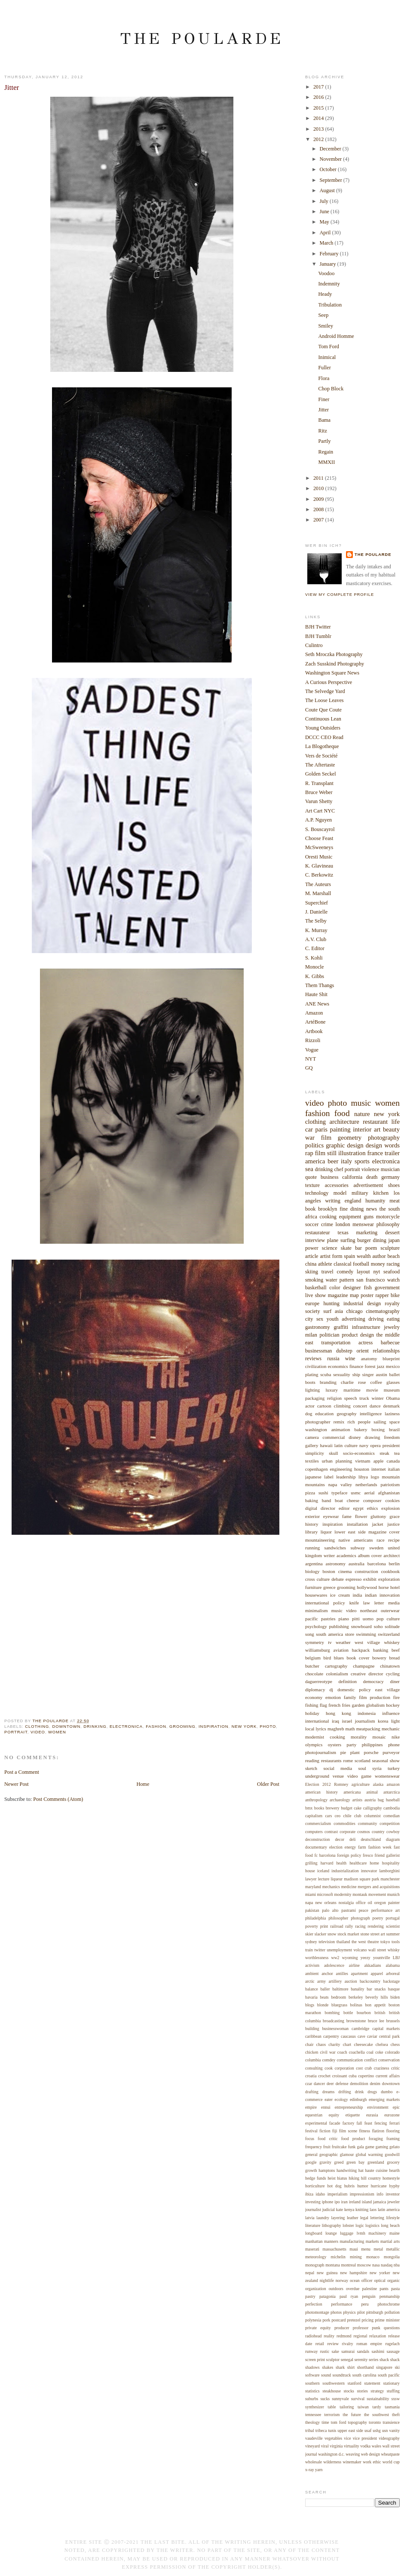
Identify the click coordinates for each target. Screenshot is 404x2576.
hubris (349, 2185)
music (361, 1102)
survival (357, 2398)
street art (377, 1934)
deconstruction (317, 1839)
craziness (381, 2068)
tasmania (392, 2406)
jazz (381, 1366)
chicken (311, 2052)
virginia (336, 2446)
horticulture (315, 2185)
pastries (328, 1618)
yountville (381, 1957)
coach (342, 2052)
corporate (347, 1831)
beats (324, 1997)
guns (368, 1217)
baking (311, 1500)
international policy (325, 1602)
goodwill (392, 2154)
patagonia (327, 2296)
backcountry (370, 1981)
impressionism (362, 2194)
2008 (319, 509)
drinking (94, 1726)
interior (362, 1129)
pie (343, 1752)
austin (381, 1374)
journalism (365, 1720)
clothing (37, 1726)
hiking (354, 2178)
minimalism (316, 1610)
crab (368, 2068)
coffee (376, 1382)
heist (331, 2178)
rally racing (355, 1926)
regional (360, 2336)
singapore (384, 2367)
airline (354, 1965)
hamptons (326, 2170)
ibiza (309, 2194)
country (378, 1831)
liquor (326, 1531)
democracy (373, 1681)
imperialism (337, 2194)
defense (342, 2083)
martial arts (390, 2241)
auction (351, 1981)
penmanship (390, 2296)
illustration (352, 1153)
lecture (324, 1879)
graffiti (341, 1327)
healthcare (358, 1863)
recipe (394, 1540)
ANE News (317, 1004)
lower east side (350, 1531)
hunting (331, 1303)
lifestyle (392, 2217)
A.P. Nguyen (318, 820)
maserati (312, 2249)
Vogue (311, 1050)
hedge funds (315, 2178)
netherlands (366, 1484)
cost (359, 2068)
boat (339, 1500)
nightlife (327, 2280)
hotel (395, 1587)
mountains (315, 1484)
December (331, 149)
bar (358, 1248)
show (395, 1760)
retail (319, 2343)
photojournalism (320, 1752)
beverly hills (377, 1997)
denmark (391, 1405)
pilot (361, 2312)
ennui (326, 2107)
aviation (341, 1650)
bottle (348, 2012)
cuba (352, 2075)
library (311, 1531)
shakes (327, 2367)
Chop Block (331, 389)
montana (332, 2265)
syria (376, 1768)
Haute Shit (316, 994)
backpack (361, 1650)
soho (378, 1626)
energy (350, 1847)
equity (334, 2115)
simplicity (314, 1453)
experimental (316, 2123)
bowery (379, 1657)
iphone (328, 2201)
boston (329, 1571)
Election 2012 (318, 1784)
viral (325, 2446)
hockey (393, 1705)
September (331, 180)
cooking (328, 1217)
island (367, 2201)
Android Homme (336, 336)
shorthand (365, 2367)
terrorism (332, 2414)
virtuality (351, 2446)
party (352, 1744)
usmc (356, 1492)
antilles (342, 1973)
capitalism (313, 1815)
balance (311, 1989)
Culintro (314, 645)
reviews (313, 1358)
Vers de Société (321, 756)
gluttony (378, 1516)
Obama (393, 1398)
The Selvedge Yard (325, 691)
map (354, 1295)
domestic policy (353, 1689)
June (325, 212)
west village (367, 1642)
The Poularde (202, 38)
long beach (390, 2225)
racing (393, 1264)
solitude (392, 1626)
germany (390, 1177)
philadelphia (315, 1918)
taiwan (363, 2406)
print (324, 1926)
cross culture (317, 1579)
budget (346, 1808)
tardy (377, 2406)
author (379, 1256)
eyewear (331, 1516)
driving (375, 1319)
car (309, 1129)
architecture (344, 1121)
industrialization (344, 1870)
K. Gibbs (314, 976)
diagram (393, 1839)
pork (326, 2320)
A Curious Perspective (328, 682)
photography (384, 1137)
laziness (392, 1413)
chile (347, 1815)
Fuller (324, 368)
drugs (372, 2091)
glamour (347, 2154)
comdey (328, 2060)
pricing (367, 2320)
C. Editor (314, 948)
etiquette (353, 2115)
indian (370, 1595)
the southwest (376, 2414)
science (329, 1248)
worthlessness (316, 1957)
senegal (347, 2359)
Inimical (327, 357)
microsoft (325, 1894)
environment (377, 2107)
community (367, 1823)
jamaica (379, 2201)
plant (355, 1752)
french (334, 1705)
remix (339, 1421)
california (352, 1177)
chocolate (314, 1673)
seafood (391, 1272)
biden (395, 1997)
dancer (319, 2083)
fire (396, 1697)
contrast (331, 1831)
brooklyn (327, 1209)
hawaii (326, 1445)
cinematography (383, 1311)
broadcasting (333, 2020)
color (334, 1288)
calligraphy (372, 1808)
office (361, 1902)
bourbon (364, 2012)
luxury (331, 1389)
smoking (314, 1280)
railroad (336, 1926)
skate (346, 1248)
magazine (338, 1295)
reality (329, 2336)
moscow (364, 2265)
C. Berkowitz (319, 875)
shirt (351, 2367)
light (395, 1720)
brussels (393, 2020)
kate (339, 2209)
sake (335, 2351)
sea (309, 1168)
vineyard (312, 2446)
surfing (347, 1240)
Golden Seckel (320, 774)
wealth (364, 1256)
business (329, 1177)
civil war (328, 2052)
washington (316, 1429)
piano (344, 1618)
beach (393, 1256)
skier (309, 1934)
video (38, 1732)
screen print (315, 2359)
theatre (373, 1941)
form (337, 1256)
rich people (359, 1421)
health (341, 1863)
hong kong (338, 1713)
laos (373, 2209)
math (350, 1728)
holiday (312, 1713)
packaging (314, 1398)
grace (394, 1516)
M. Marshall (318, 893)
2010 (319, 488)
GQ (309, 1068)
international (317, 1720)
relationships (386, 1351)
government (387, 1288)
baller (325, 1989)
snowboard (361, 1626)
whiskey (392, 1642)
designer (352, 1288)
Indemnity (329, 284)
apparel (376, 1973)
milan (311, 1335)
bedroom (338, 1997)
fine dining (352, 1209)
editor (344, 1508)
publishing (339, 1626)
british (379, 2012)
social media (337, 1768)
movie (372, 1389)
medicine (349, 1886)
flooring (393, 2130)
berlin (394, 1563)
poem (371, 1248)
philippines (372, 1744)
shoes (394, 1185)
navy (363, 1445)
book (310, 1209)
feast (368, 2123)
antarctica (391, 1792)
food (342, 1113)
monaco (373, 2256)
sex (319, 1319)
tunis (332, 2430)
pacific (311, 1618)
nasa (376, 2265)
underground (317, 1776)
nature (362, 1113)
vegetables (333, 2438)
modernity (342, 1894)
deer (330, 2083)
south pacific (389, 2375)
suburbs (311, 2398)
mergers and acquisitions (379, 1886)
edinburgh (358, 2099)
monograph (314, 2265)
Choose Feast (319, 838)
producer (341, 2327)
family (350, 1697)
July (325, 201)
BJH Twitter (318, 627)
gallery (311, 1445)
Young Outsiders (322, 728)
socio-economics (359, 1453)
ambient (311, 1973)
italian (394, 1469)
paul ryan (349, 2296)
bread (394, 1657)
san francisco (370, 1280)
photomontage (317, 2312)
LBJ (396, 1957)
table (332, 2406)
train (309, 1949)
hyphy (394, 2185)
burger (364, 1240)
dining (379, 1240)
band (326, 1500)
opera (375, 1445)
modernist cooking (325, 1736)
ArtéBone (315, 1022)
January (328, 264)
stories (362, 2391)
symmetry (314, 1642)
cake (357, 1808)
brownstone (356, 2020)
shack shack (390, 2359)
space (394, 1421)
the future (352, 2414)
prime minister (387, 2320)
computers (314, 1831)
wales (376, 2446)
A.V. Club (315, 939)
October (329, 169)
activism (312, 1965)
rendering (376, 1926)
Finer (324, 399)
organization (315, 2288)
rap (309, 1153)
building (312, 2028)
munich (393, 1894)
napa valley (340, 1484)
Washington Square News (332, 673)
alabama (393, 1965)
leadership (345, 1476)
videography (389, 2438)
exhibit (369, 1579)
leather (352, 2217)
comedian (391, 1815)
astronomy (336, 1563)
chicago (354, 1311)
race (380, 1540)
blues (339, 1657)
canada (393, 1460)
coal (370, 2052)
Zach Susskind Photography (334, 664)
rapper (382, 1295)
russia (333, 1358)
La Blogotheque (322, 746)
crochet (324, 2075)
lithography (331, 2225)
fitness (364, 2130)
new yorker (380, 2272)
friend (380, 1855)
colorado (392, 2052)
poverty (311, 1926)
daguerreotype (318, 1681)
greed (339, 2162)
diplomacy (315, 1689)
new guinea (327, 2272)
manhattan (314, 2241)
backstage (391, 1981)
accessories (337, 1185)
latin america (389, 2209)
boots (310, 1382)
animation (340, 1429)
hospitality (391, 1863)
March (327, 243)
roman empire (369, 2343)
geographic (328, 2154)
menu (365, 2249)
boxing (378, 1429)
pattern (347, 1280)
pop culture (388, 1618)
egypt (358, 1508)
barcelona (376, 1563)
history (311, 1524)
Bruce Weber (319, 792)
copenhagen (316, 1469)
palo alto (330, 1910)
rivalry (347, 2343)
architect (391, 1555)
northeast (368, 1610)
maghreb (335, 1728)
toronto (375, 2422)
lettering (377, 2217)
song (309, 1634)
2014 (319, 118)
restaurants (331, 1760)
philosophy (388, 1224)
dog (308, 1413)
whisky (394, 1949)
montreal (348, 2265)
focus (309, 2138)
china (310, 1264)
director (328, 1508)
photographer (318, 1421)
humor (362, 2185)
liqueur (337, 1879)
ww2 (335, 1957)
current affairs (388, 2075)
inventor (393, 2194)
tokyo (385, 1941)
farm (362, 1847)
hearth (394, 2170)
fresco (368, 1855)
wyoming (350, 1957)
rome (348, 1760)
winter (378, 1398)
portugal (393, 1918)
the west (359, 1941)
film (326, 1137)
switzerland (389, 1634)
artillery (335, 1981)
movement (377, 1894)
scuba (325, 1374)
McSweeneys (319, 847)
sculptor (333, 2359)
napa (309, 1902)
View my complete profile (339, 594)
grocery (393, 2162)
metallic (393, 2249)
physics (349, 2312)
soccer (311, 1224)
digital (311, 1508)
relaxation (377, 2336)
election (336, 1847)
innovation (390, 1595)
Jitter (323, 410)
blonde (323, 2005)
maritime (352, 1389)
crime (327, 1224)
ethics (372, 1508)
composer (372, 1500)
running (312, 1547)
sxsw (395, 2398)
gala (360, 2146)
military (360, 1193)
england (353, 1201)
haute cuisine (376, 2170)
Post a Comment (21, 1772)
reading (312, 1760)
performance (341, 2304)
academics (346, 1555)
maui (353, 2249)
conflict (370, 2060)
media (394, 1602)
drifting (344, 2091)
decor (339, 1839)
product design (358, 1335)
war (310, 1137)
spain (349, 1256)
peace (363, 1910)
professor (360, 2327)
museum (392, 1389)
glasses (393, 1382)
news (371, 1209)
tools (396, 1941)
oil (370, 1902)
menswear (363, 1224)
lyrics (320, 1728)
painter (394, 1902)
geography (346, 1413)
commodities (344, 1823)
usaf (367, 2430)
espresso (353, 1579)
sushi (323, 1492)
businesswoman (335, 2028)
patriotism (390, 1484)
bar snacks (376, 1989)
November (331, 159)
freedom (392, 1437)
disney (355, 1437)
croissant (339, 2075)
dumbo (386, 2091)
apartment (359, 1973)
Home (142, 1784)
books (319, 1808)
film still (326, 1153)
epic (396, 2107)
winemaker (352, 2461)
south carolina (364, 2375)
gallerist (393, 1855)
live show (315, 1295)
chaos (321, 2044)
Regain (326, 452)
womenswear (387, 1776)
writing (332, 1201)
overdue (352, 2288)
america (315, 1161)
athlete (325, 1264)
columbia (313, 2060)
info (379, 2194)
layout (363, 1272)
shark (340, 2367)
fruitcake (339, 2146)
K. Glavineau (319, 866)
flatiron (378, 2130)
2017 (319, 87)
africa (311, 1217)
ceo (338, 1815)
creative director (367, 1673)
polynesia (313, 2320)
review (333, 2343)
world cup (391, 2461)
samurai (348, 2351)
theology (312, 2422)
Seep (323, 315)
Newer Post (16, 1784)
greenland (375, 2162)
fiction (325, 2130)
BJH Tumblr (318, 636)
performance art (385, 1910)
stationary (391, 2383)
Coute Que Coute (323, 710)
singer (368, 1374)
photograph (360, 1918)
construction (366, 1571)
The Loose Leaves (324, 700)
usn (385, 2430)
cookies (392, 1500)
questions (392, 2327)
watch (393, 1280)
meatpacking (368, 1728)
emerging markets (384, 2099)
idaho (320, 2194)
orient (363, 1351)
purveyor (391, 1752)
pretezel (354, 2320)
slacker (321, 1934)
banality (357, 1989)
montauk (359, 1894)
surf (327, 1311)
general (311, 2154)
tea (397, 1453)
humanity (375, 1201)
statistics (312, 2391)
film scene (348, 2130)
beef (396, 1650)
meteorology (315, 2256)
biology (312, 1571)
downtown (66, 1726)
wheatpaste (390, 2454)
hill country (371, 2178)
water (331, 1280)
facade (334, 2123)
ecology (341, 2099)
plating (311, 1374)
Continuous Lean (323, 719)
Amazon (314, 1013)
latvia (310, 2217)
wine (350, 1358)
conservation (389, 2060)
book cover (358, 1657)
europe (312, 1303)
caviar (372, 2036)
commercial (334, 1437)
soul (362, 1768)
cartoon (324, 1405)
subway (357, 1547)
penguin (368, 2296)
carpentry (331, 2036)
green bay (355, 2162)
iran (344, 2201)
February (330, 254)
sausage (393, 2351)
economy (313, 1697)
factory (349, 2123)
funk (352, 2146)
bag (381, 1799)
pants (384, 2288)
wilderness (332, 2461)
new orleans (325, 1902)
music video (344, 1610)
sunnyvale (340, 2398)
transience (391, 2422)
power (311, 1248)
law (366, 1602)
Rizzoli (312, 1040)
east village (387, 1689)
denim (375, 2083)
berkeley (356, 1997)
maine (394, 2233)
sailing (379, 1421)
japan (394, 1240)
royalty (392, 1303)
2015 (319, 108)
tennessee (313, 2414)
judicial (328, 2209)
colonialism (337, 1673)
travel (327, 1272)
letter (379, 1602)
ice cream (340, 1595)
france (375, 1153)
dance (375, 1405)
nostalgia (346, 1902)
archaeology (340, 1799)
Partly (324, 441)
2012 (319, 139)
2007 (319, 520)
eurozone (392, 2115)
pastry (310, 2296)
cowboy (393, 1831)
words (392, 1145)
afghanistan (389, 1492)
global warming (369, 2154)
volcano (360, 1949)
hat (361, 2170)
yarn (318, 2469)
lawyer (311, 1879)
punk (376, 2327)
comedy (345, 1272)
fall (359, 2123)
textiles (312, 1460)
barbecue (390, 1343)
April (326, 233)
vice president (365, 2438)
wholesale (313, 2461)
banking (380, 1650)
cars (328, 1815)
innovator (369, 1870)
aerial (369, 1492)
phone (394, 1744)
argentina (314, 1563)
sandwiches (335, 1547)
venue (338, 1776)
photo (268, 1726)
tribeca (321, 2430)
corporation (344, 2068)
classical (342, 1264)
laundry (322, 2217)
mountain (391, 1476)
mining (356, 2256)
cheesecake (363, 2044)
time (325, 2422)
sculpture (390, 1248)
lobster (348, 2225)
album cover (370, 1555)
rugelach (392, 2343)
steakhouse (331, 2391)
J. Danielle (316, 912)
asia (339, 1311)
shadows (312, 2367)
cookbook (390, 1571)
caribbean (313, 2036)
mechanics (331, 1886)
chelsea (382, 2044)
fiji (334, 2130)
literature (312, 2225)
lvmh (361, 2233)
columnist (372, 1815)
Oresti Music (318, 857)
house (310, 1870)
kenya (349, 2209)
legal (364, 2217)
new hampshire (353, 2272)
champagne (363, 1665)
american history (321, 1792)
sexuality (341, 1374)
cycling (393, 1673)
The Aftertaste (320, 765)
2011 (319, 478)
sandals (363, 2351)
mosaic (379, 1736)
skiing (311, 1272)
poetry (378, 1918)
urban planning (337, 1460)
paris (321, 1129)
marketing (367, 1233)
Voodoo (326, 273)
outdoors (336, 2288)
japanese (313, 1476)
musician (390, 1169)
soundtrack (342, 2375)
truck (364, 1398)
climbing (342, 1405)
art (377, 1129)
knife (354, 1602)
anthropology (316, 1799)
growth (311, 2170)
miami (310, 1894)
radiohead (313, 2336)
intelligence (371, 1413)
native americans (356, 1540)
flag (323, 1705)
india (357, 1595)
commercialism (318, 1823)
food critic (327, 2138)
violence (370, 1169)
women (57, 1732)
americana (352, 1792)
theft (396, 2414)
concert (360, 1405)
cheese (353, 1500)
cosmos (363, 1831)
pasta (395, 2288)
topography (357, 2422)
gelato (394, 2146)
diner (395, 1681)
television (326, 1941)
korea (383, 1720)
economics (338, 1366)
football (361, 1264)
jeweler (393, 2201)
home (374, 1863)
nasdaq (386, 2265)
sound (326, 2375)
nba (397, 2265)
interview (315, 1240)
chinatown (390, 1665)
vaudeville (314, 2438)
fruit (327, 2146)
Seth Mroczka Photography (334, 654)
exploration (389, 1579)
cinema (345, 1571)
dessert (392, 1233)
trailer (392, 1153)
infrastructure (366, 1327)
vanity (394, 2430)
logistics (372, 2225)
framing (393, 2138)
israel (347, 1720)
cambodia (391, 1808)
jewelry (392, 1327)
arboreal (393, 1973)
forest (369, 1366)
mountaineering (320, 1540)
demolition (359, 2083)
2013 (319, 129)
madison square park (361, 1879)
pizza (310, 1492)
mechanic (391, 1728)
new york (244, 1726)
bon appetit (375, 2005)
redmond (344, 2336)
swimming (366, 1634)
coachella (357, 2052)
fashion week (380, 1847)
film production (374, 1697)
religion (334, 1398)
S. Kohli (314, 958)
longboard (313, 2233)
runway (311, 2351)
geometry (349, 1137)
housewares (316, 1595)
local (309, 1728)
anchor (327, 1973)
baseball (393, 1799)
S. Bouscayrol (320, 829)
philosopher (338, 1918)
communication (350, 2060)
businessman (318, 1351)
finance (356, 1366)
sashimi (377, 2351)
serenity (361, 2359)
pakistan (312, 1910)
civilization (315, 1366)
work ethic (372, 2461)
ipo (337, 2201)
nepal (309, 2272)
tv (330, 1642)
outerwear (390, 1610)
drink (359, 2091)
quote (311, 1177)
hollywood (367, 1587)
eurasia (372, 2115)
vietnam (362, 1460)
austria (370, 1799)
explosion (390, 1508)
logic (359, 2225)
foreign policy (349, 1855)
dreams (328, 2091)
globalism (375, 1705)
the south (390, 1209)
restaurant (375, 1121)
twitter (319, 1949)
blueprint (391, 1358)
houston (361, 1469)
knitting (361, 2209)
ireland (355, 2201)
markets (372, 2241)
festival (311, 2130)
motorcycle (388, 1217)
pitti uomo (362, 1618)
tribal (309, 2430)
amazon (393, 1784)
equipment (350, 1217)
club (357, 1815)
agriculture (361, 1784)
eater (328, 2099)
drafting (311, 2091)
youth (333, 1319)
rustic (325, 2351)
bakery (361, 1429)
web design (370, 2454)
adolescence (334, 1965)
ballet (394, 1374)
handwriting (347, 2170)
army (321, 1981)
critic (395, 2068)
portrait (16, 1732)
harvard (327, 1863)
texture (312, 1185)
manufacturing (352, 2241)
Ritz (322, 431)
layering (338, 2217)
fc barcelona (325, 1855)
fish (368, 1288)
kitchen (381, 1193)
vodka (365, 2446)
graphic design (344, 1145)
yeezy (365, 1957)
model (340, 1193)
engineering (341, 1469)
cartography (336, 1665)
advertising (353, 1319)
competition (390, 1823)
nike (396, 1736)
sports (362, 1161)
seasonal (380, 1760)
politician (329, 1335)
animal (372, 1792)
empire (311, 2107)
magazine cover (384, 1531)
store (349, 1634)
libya (363, 1476)
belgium (313, 1657)
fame (347, 1516)
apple (378, 1460)
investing (313, 2201)
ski (397, 2367)
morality (359, 1736)
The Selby (316, 921)
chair (309, 2044)
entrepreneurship (349, 2107)
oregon (380, 1902)
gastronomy (317, 1327)
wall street (377, 1949)
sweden (376, 1547)
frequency (313, 2146)
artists (357, 1799)
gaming (382, 2146)
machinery (377, 2233)
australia (356, 1563)
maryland (313, 1886)
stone (364, 1934)
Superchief (316, 903)
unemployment (339, 1949)
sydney (311, 1941)
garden (358, 1705)
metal (378, 2249)
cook (328, 2068)
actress (365, 1343)
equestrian (313, 2115)
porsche (371, 1752)
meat (394, 1201)
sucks (325, 2398)
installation (357, 1524)
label (328, 1476)
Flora (324, 378)
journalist (313, 2209)
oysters (334, 1744)
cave (361, 2036)
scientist (393, 1926)
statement (372, 2383)
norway (342, 2280)
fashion (156, 1726)
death (371, 1177)
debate (337, 1579)
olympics (313, 1744)
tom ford (338, 2422)
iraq (335, 1720)
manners (331, 2241)
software (312, 2375)
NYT (310, 1059)
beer (332, 1161)
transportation (336, 1343)
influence (391, 1713)
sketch (311, 1768)
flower (361, 1516)
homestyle (391, 2178)
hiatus (342, 2178)
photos (336, 2312)
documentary (316, 1847)
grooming (182, 1726)
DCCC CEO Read (324, 737)
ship (356, 1374)
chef (338, 1169)
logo (374, 1476)
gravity (325, 2162)
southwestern (333, 2383)
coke (379, 2052)
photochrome (388, 2304)
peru (364, 2304)
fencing (380, 2123)
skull (333, 1453)
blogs (309, 2005)
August (328, 190)
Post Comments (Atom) (58, 1799)
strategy (377, 2391)
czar (308, 2083)
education (324, 1413)
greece (329, 1587)
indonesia (367, 1713)
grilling (311, 1863)
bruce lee (376, 2020)
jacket (377, 1524)
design (374, 1145)
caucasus (348, 2036)
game (369, 2146)
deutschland (371, 1839)
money (378, 1264)
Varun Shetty (318, 801)
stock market (348, 1934)
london (343, 1224)
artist (325, 1256)
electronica (126, 1726)
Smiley (326, 326)
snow (332, 1934)
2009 (319, 499)
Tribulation (330, 305)
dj (332, 1689)
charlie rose (353, 1382)
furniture (313, 1587)
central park (389, 2036)
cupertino (366, 2075)
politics (314, 1145)
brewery (333, 1808)
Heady (325, 294)
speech (350, 1398)
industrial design (362, 1303)
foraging (376, 2138)
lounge (331, 2233)
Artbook (314, 1031)
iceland (323, 1870)
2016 (319, 97)
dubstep (344, 1351)
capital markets (386, 2028)
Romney (341, 1784)
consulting (314, 2068)
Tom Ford (328, 346)
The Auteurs (318, 884)
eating (393, 1319)
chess (395, 2044)
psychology (316, 1626)
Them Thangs (319, 985)
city (309, 1319)
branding (328, 1382)
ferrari (394, 2123)
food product (353, 2138)
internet (378, 1469)
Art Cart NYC (320, 811)
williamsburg (317, 1650)
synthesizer (314, 2406)
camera (312, 1437)
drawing (372, 1437)
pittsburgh (374, 2312)
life (395, 1121)
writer (329, 1555)
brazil (394, 1429)
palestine (369, 2288)
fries (346, 1705)
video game (359, 1776)
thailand (343, 1941)
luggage (346, 2233)
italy (346, 1161)
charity (334, 2044)
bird (327, 1657)
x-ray (309, 2469)
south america (329, 1634)
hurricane (379, 2185)
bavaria (311, 1997)
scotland (362, 1760)
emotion (333, 1697)
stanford (354, 2383)
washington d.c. (331, 2454)
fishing (311, 1705)
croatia (311, 2075)
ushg (376, 2430)
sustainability (378, 2398)
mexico (393, 1366)
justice (393, 1524)
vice (347, 2438)
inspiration (214, 1726)
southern (312, 2383)
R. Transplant (319, 783)
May (325, 222)
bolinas (356, 2005)
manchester (390, 1879)
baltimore (340, 1989)
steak (384, 1453)
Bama (324, 420)
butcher (312, 1665)
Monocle (314, 967)
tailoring (347, 2406)
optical (380, 2280)
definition (347, 1681)
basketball (316, 1288)
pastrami (348, 1910)
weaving (353, 2454)
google (311, 2162)
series (373, 2359)
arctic (310, 1981)
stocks (348, 2391)
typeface (339, 1492)
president (391, 1445)
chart (347, 2044)
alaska (378, 1784)
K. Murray (316, 930)
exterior (312, 1516)
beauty (391, 1129)
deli (352, 1839)
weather (343, 1642)
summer (393, 1934)
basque (394, 1989)
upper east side (350, 2430)
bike (395, 1295)
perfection (313, 2304)
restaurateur (317, 1233)
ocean (355, 2280)
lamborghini (389, 1870)
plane (332, 1240)
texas (343, 1233)
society (312, 1311)
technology (316, 1193)
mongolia (392, 2256)
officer (367, 2280)
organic (393, 2280)
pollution (392, 2312)
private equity (318, 2327)
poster (367, 1295)
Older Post (268, 1784)
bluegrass (339, 2005)
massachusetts (334, 2249)
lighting (312, 1389)
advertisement (368, 1185)
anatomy (369, 1358)
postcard (338, 2320)
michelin (338, 2256)
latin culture (346, 1445)
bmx (308, 1808)
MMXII (326, 462)
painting (340, 1129)
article (311, 1256)
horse (384, 1587)
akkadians (372, 1965)
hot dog (334, 2185)
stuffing (393, 2391)
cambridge (360, 2028)
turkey (394, 1768)
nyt (376, 1272)
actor (310, 1405)
